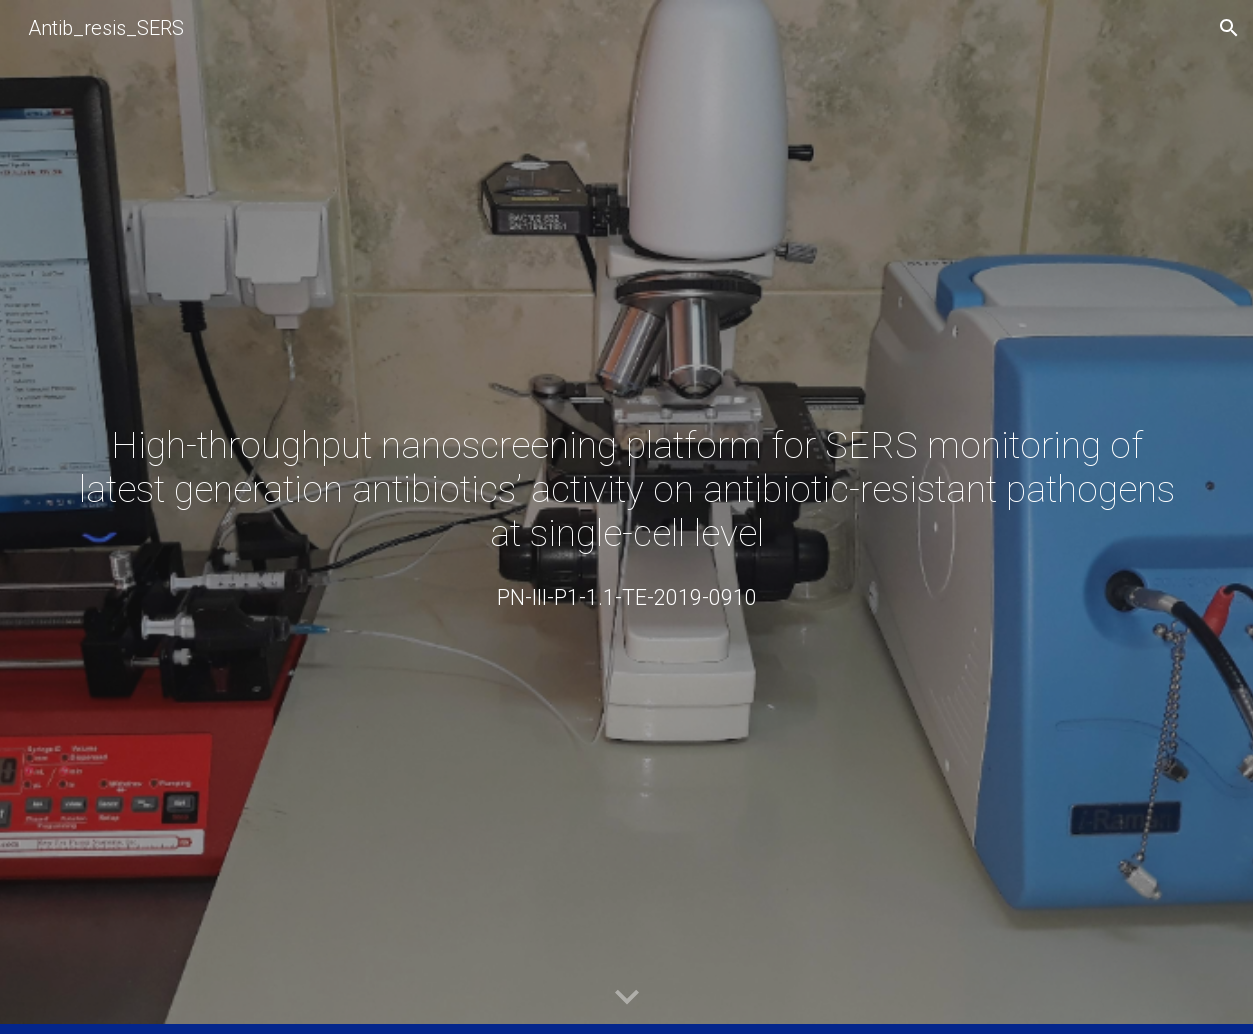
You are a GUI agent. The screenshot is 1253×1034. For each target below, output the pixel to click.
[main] (626, 489)
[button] (1229, 28)
